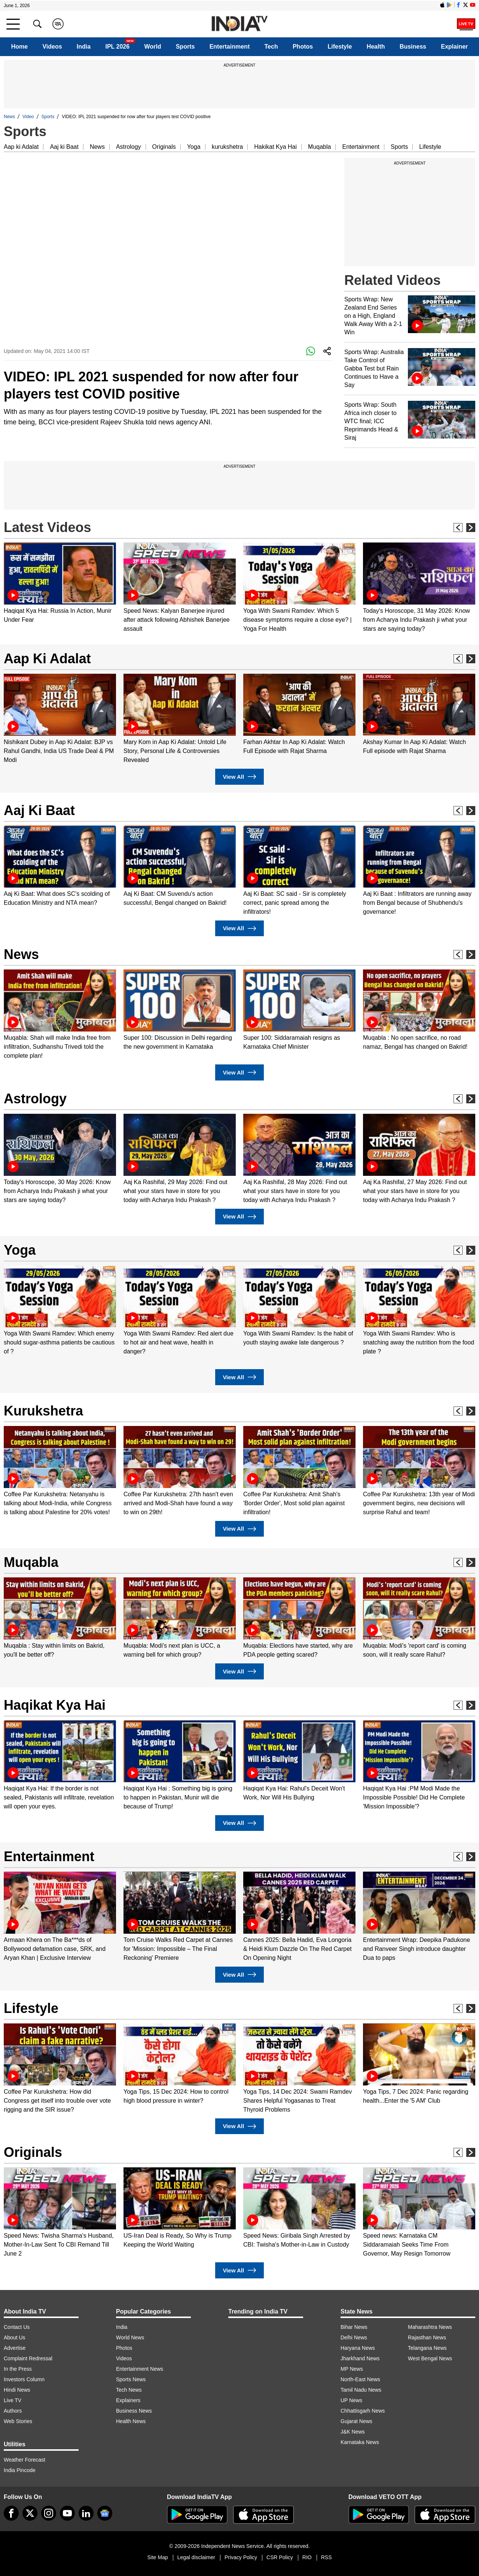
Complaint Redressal (28, 2358)
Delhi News (354, 2337)
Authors (13, 2411)
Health (376, 46)
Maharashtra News (430, 2327)
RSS (326, 2557)
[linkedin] (86, 2513)
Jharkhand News (360, 2358)
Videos (52, 46)
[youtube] (67, 2513)
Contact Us (17, 2327)
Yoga (194, 147)
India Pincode (20, 2470)
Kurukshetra (43, 1410)
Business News (134, 2411)
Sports (185, 46)
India (84, 46)
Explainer (454, 46)
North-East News (360, 2379)
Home (19, 46)
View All (239, 776)
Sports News (131, 2379)
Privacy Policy (241, 2557)
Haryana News (358, 2348)
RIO (307, 2557)
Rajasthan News (427, 2337)
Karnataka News (360, 2442)
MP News (352, 2369)
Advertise (14, 2348)
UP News (351, 2400)
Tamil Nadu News (361, 2390)
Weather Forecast (24, 2460)
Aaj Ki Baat (39, 810)
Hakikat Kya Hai (275, 147)
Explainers (128, 2400)
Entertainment (230, 46)
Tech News (128, 2390)
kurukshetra (227, 147)
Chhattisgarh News (363, 2411)
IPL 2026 (117, 46)
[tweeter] (29, 2513)
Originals (164, 147)
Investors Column (24, 2379)
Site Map (157, 2557)
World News (130, 2337)
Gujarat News (356, 2421)
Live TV (12, 2400)
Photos (303, 46)
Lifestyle (339, 46)
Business (413, 46)
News (9, 116)
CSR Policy (279, 2557)
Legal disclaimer (196, 2557)
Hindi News (17, 2390)
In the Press (18, 2369)
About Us (14, 2337)
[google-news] (104, 2513)
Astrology (128, 147)
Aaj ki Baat (64, 147)
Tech (271, 46)
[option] (60, 583)
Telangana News (427, 2348)
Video (28, 116)
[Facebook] (11, 2513)
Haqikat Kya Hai (55, 1705)
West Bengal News (430, 2358)
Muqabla (319, 147)
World (152, 46)
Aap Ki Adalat (47, 658)
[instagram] (48, 2513)
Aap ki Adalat (21, 147)
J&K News (353, 2432)
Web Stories (18, 2421)
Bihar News (354, 2327)
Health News (131, 2421)
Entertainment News (139, 2369)
